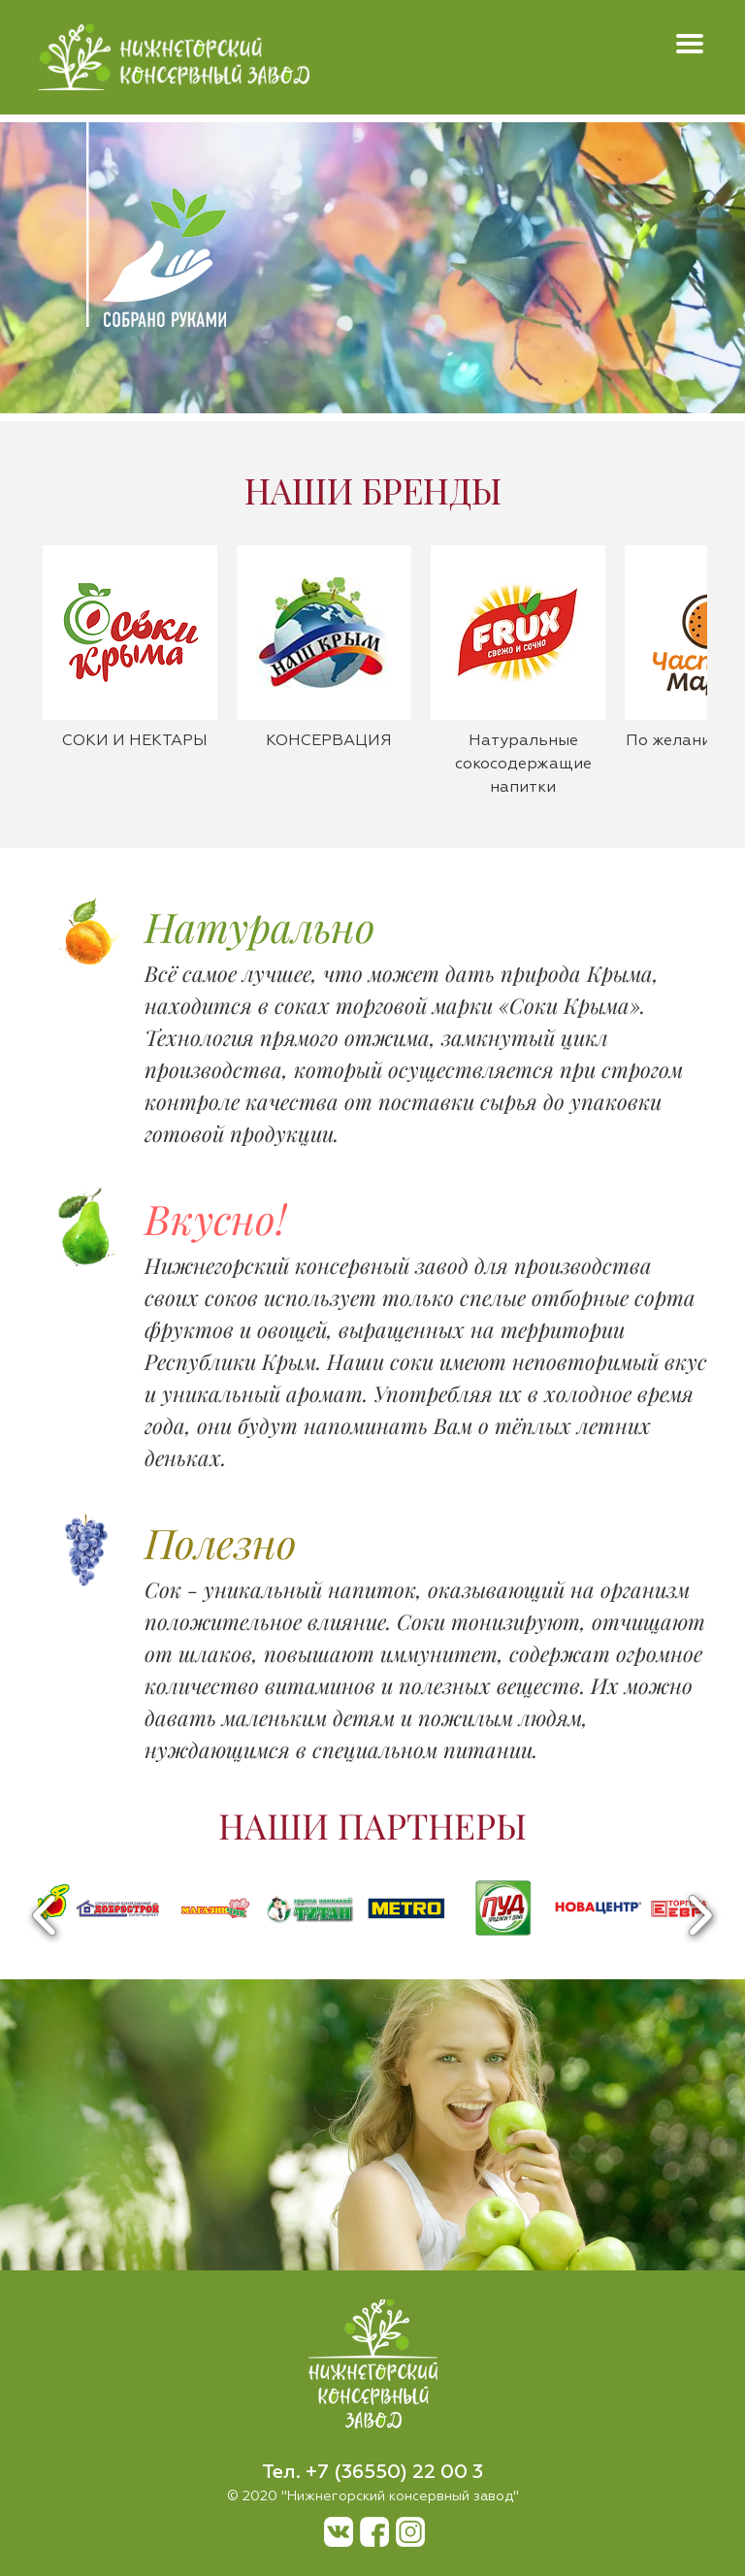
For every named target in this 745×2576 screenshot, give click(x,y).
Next (700, 1915)
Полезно (221, 1543)
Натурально (260, 926)
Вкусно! (215, 1218)
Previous (45, 1915)
